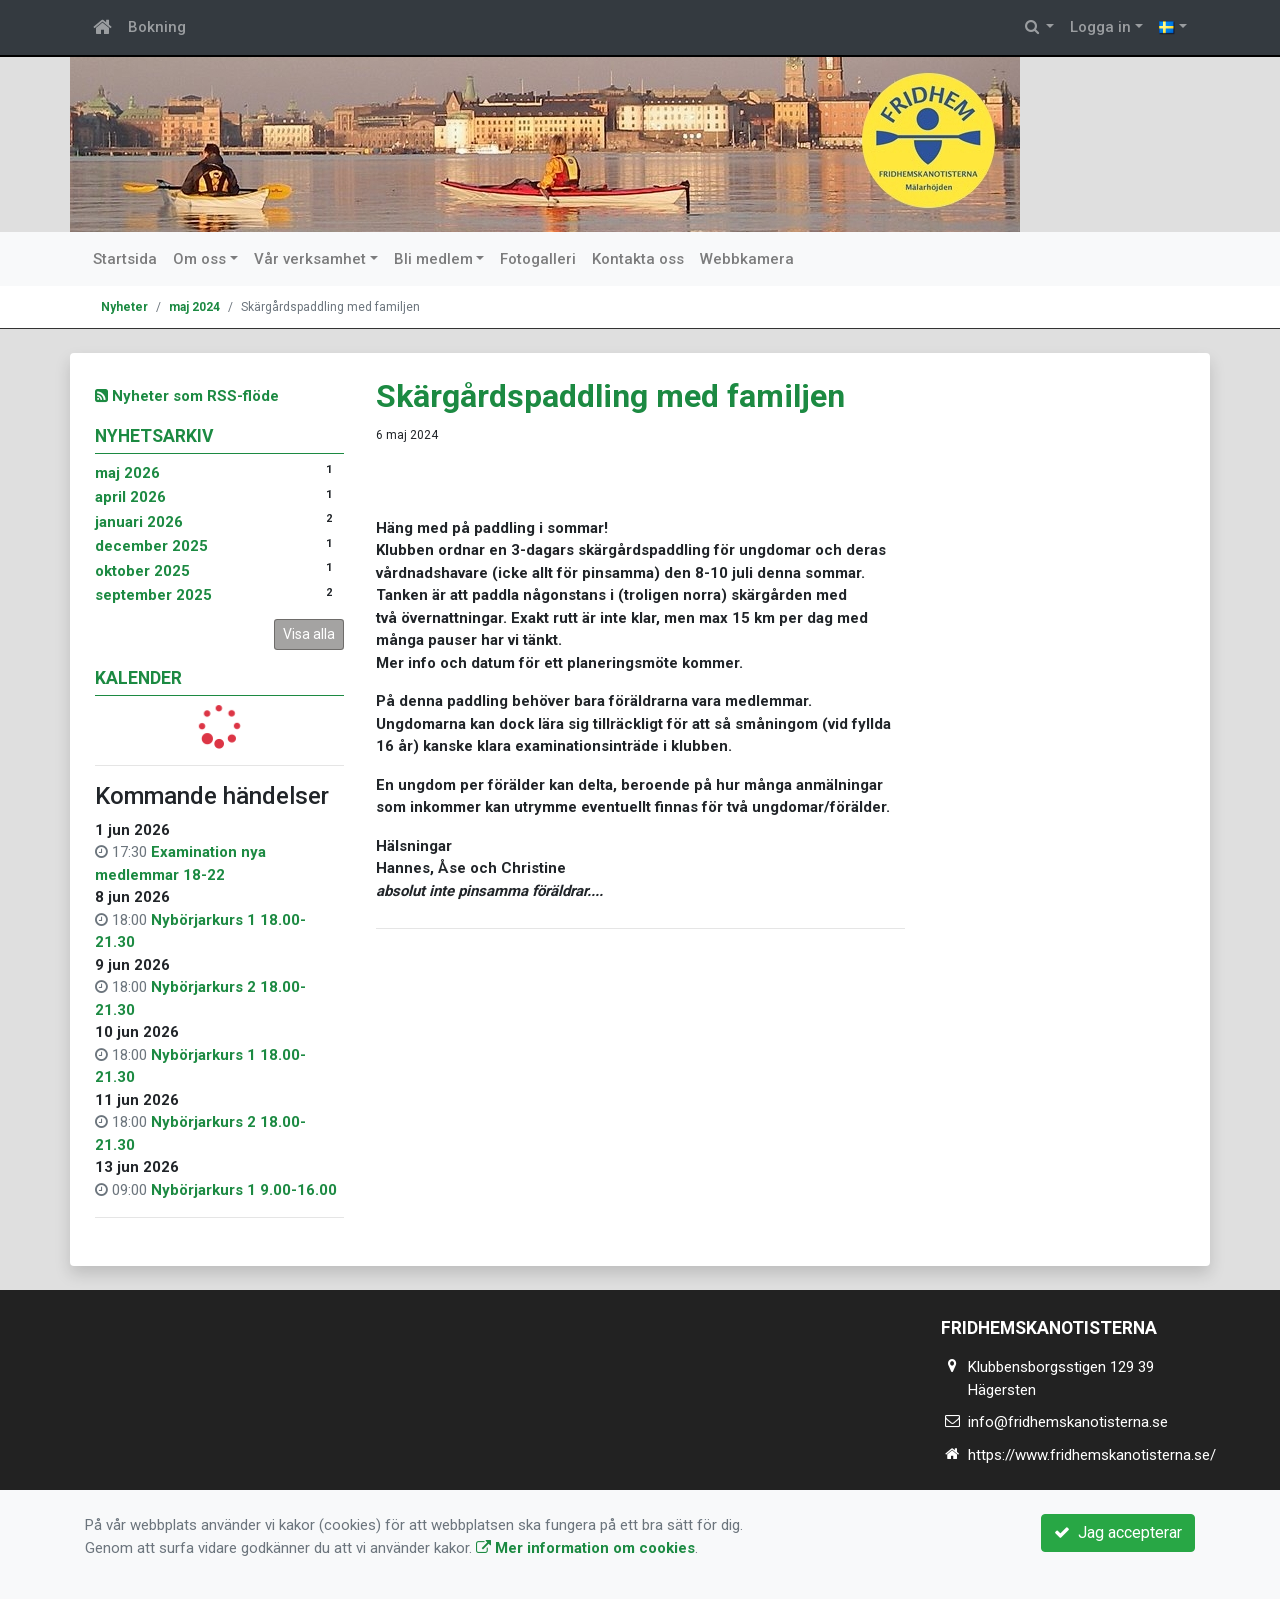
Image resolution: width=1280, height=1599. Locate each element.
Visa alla (309, 634)
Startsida (125, 259)
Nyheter (124, 307)
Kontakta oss (638, 259)
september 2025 (153, 595)
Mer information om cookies (585, 1548)
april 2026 (130, 497)
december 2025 (151, 546)
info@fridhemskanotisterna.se (1068, 1422)
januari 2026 (139, 522)
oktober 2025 (142, 571)
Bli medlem (433, 259)
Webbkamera (747, 259)
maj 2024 (194, 307)
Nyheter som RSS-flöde (187, 396)
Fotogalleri (538, 259)
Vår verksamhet (310, 259)
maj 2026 (127, 473)
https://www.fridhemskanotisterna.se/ (1092, 1455)
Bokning (157, 27)
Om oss (199, 259)
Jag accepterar (1118, 1532)
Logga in (1100, 27)
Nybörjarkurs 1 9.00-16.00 (244, 1190)
